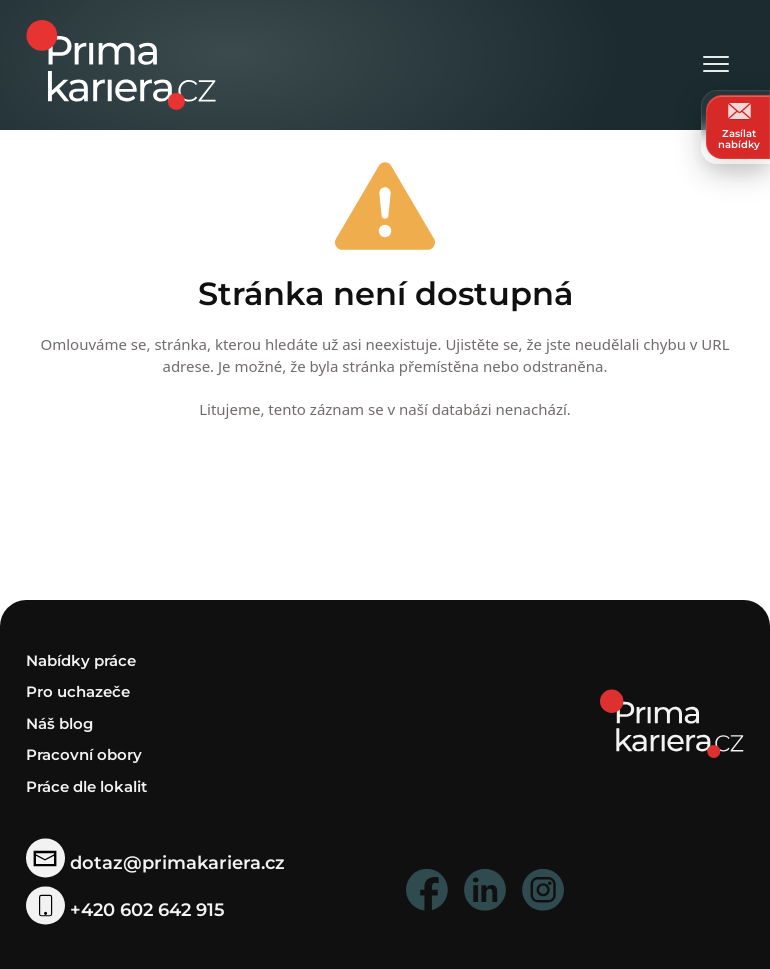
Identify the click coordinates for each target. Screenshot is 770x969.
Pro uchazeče (78, 691)
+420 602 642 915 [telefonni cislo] (125, 910)
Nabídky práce (81, 659)
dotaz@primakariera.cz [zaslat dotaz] (155, 862)
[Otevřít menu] (716, 65)
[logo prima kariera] (121, 63)
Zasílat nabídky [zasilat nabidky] (739, 126)
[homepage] (672, 721)
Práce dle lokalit (86, 785)
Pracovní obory (84, 754)
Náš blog (59, 722)
